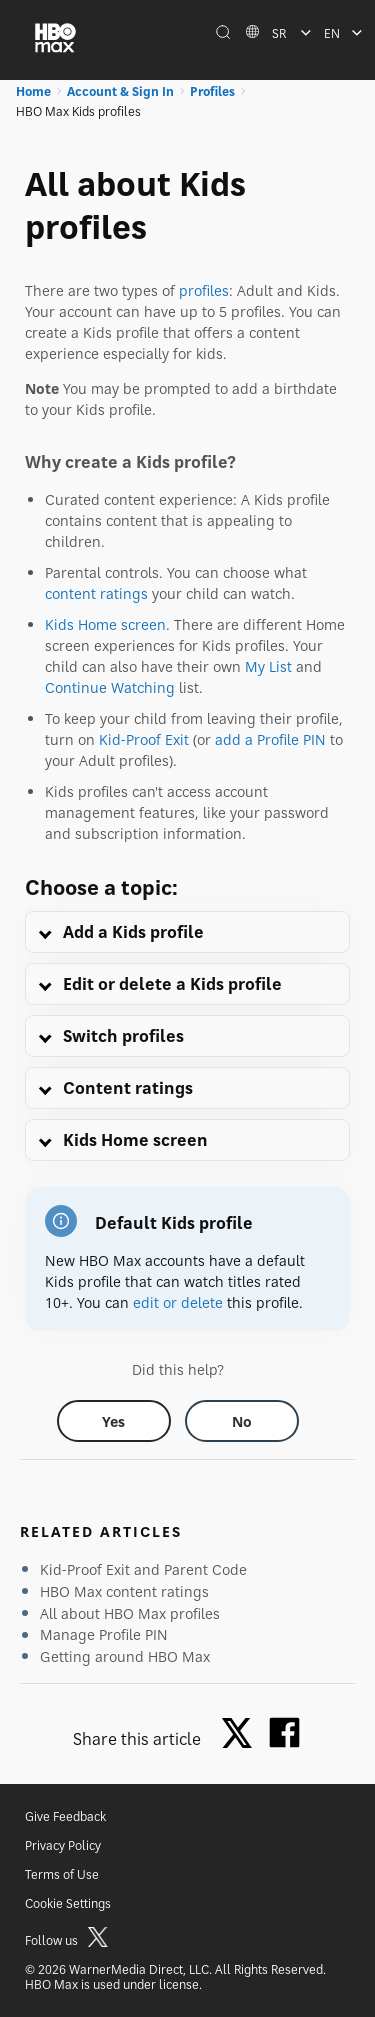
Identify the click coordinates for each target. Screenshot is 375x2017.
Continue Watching (110, 687)
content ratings (96, 593)
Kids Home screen (105, 624)
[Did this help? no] (242, 1421)
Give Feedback (65, 1816)
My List (268, 666)
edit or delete (178, 1302)
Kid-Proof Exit (144, 739)
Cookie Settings (68, 1903)
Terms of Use (62, 1874)
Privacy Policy (63, 1845)
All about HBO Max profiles (130, 1613)
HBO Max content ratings (124, 1591)
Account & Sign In (120, 91)
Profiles (212, 91)
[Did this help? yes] (114, 1421)
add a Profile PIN (270, 739)
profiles (204, 290)
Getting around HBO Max (125, 1656)
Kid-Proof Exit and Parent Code (143, 1569)
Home (33, 91)
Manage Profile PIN (104, 1634)
